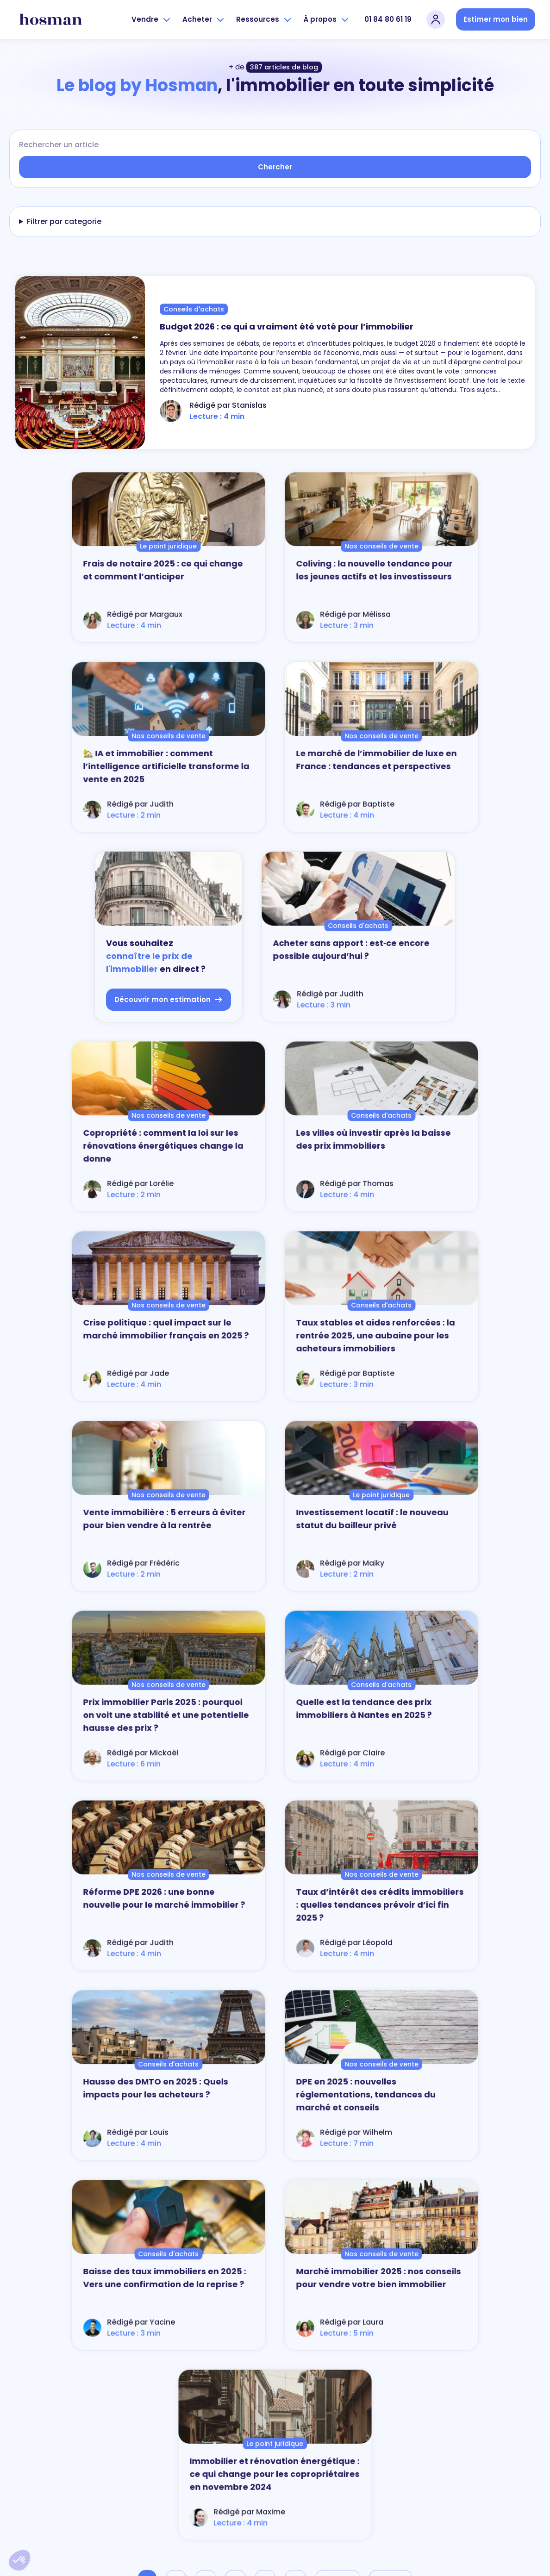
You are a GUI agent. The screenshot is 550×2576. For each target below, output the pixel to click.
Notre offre (233, 2406)
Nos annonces (352, 2406)
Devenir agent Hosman (480, 2458)
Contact (231, 2541)
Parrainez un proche (247, 2484)
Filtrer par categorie (64, 221)
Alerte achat (349, 2419)
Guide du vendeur (244, 2445)
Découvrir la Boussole (95, 2521)
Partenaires (464, 2406)
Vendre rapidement (246, 2471)
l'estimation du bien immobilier (212, 2196)
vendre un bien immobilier (208, 2162)
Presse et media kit (474, 2432)
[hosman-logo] (51, 19)
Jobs (455, 2445)
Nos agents (235, 2419)
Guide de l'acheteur (359, 2432)
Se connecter (237, 2497)
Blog (454, 2419)
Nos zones (233, 2432)
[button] (19, 2560)
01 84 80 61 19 (388, 19)
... (295, 1820)
